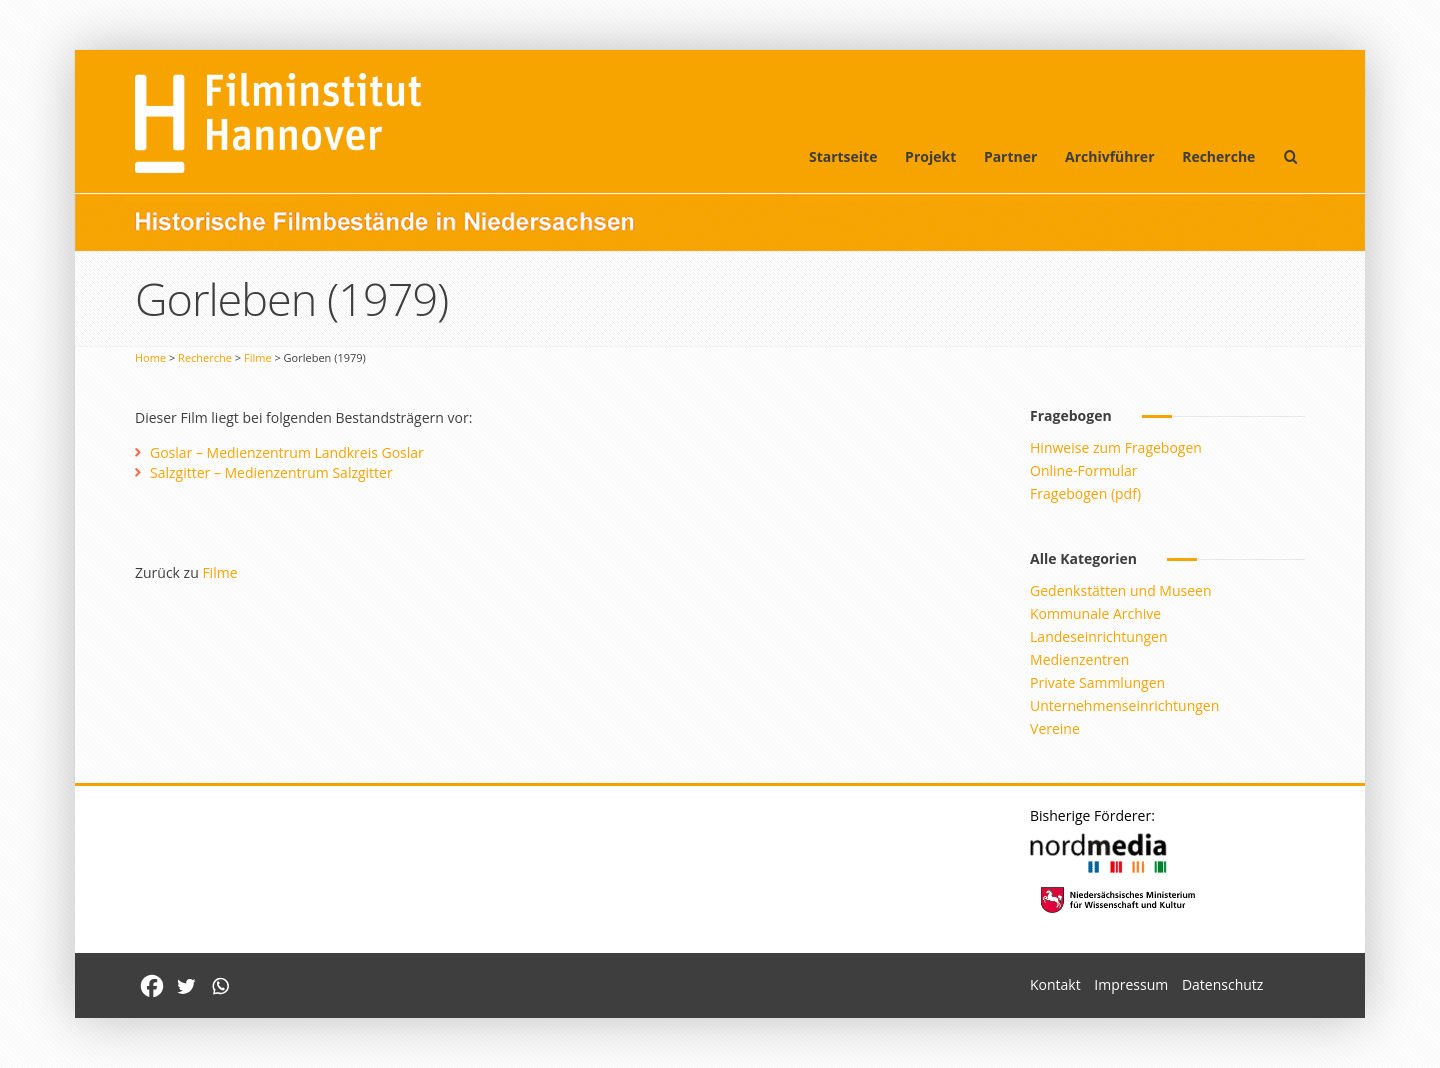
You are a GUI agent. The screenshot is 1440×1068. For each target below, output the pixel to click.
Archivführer (1109, 156)
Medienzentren (1079, 659)
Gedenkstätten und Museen (1120, 590)
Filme (258, 357)
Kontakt (1055, 984)
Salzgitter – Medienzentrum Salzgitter (271, 472)
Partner (1011, 156)
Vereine (1055, 728)
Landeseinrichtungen (1099, 636)
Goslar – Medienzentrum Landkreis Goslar (287, 452)
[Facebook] (152, 986)
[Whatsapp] (220, 986)
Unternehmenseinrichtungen (1124, 705)
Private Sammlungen (1097, 682)
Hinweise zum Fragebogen (1116, 447)
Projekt (930, 156)
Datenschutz (1222, 984)
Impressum (1131, 984)
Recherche (1218, 156)
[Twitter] (186, 986)
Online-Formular (1083, 470)
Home (150, 357)
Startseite (843, 156)
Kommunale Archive (1095, 613)
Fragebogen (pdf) (1085, 493)
